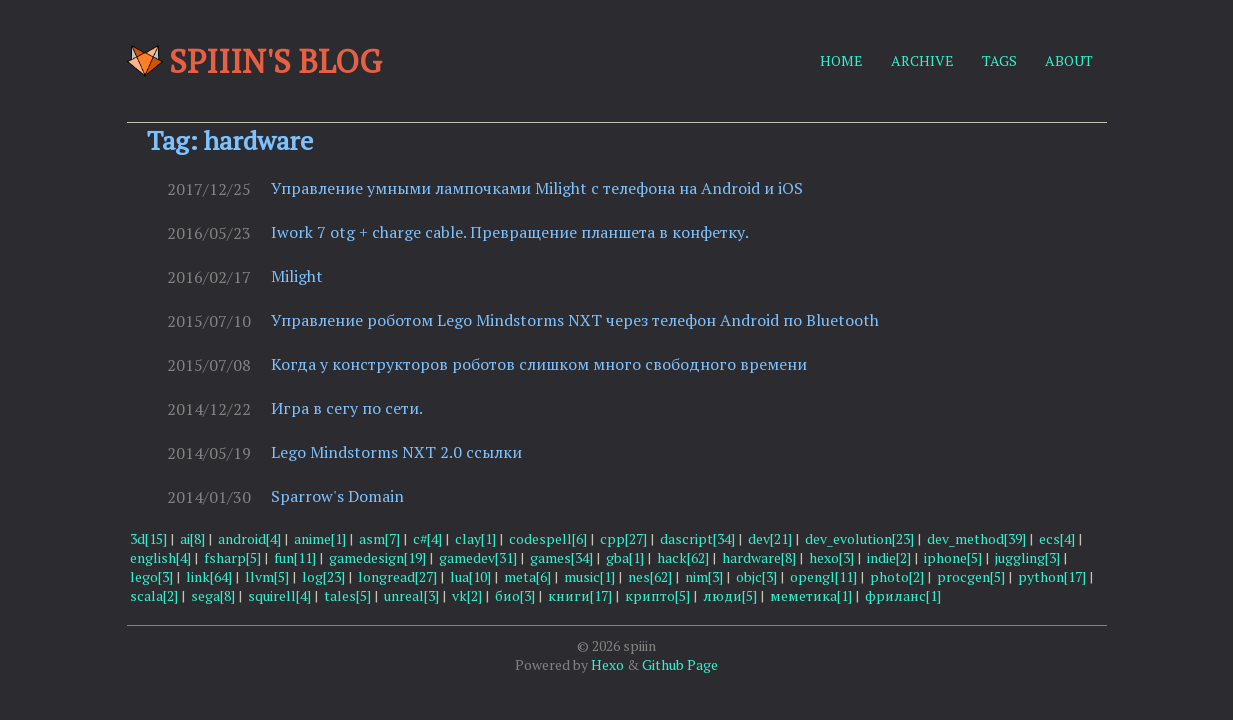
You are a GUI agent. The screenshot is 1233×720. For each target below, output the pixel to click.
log (323, 576)
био (515, 595)
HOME (841, 60)
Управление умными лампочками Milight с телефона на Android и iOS (537, 188)
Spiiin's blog (254, 61)
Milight (297, 276)
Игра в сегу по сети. (347, 408)
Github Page (680, 664)
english (160, 557)
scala (154, 595)
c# (427, 538)
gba (625, 557)
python (1052, 576)
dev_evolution (859, 538)
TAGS (999, 60)
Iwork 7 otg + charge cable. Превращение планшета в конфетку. (510, 232)
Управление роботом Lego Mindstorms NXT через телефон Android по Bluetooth (575, 320)
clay (475, 538)
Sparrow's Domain (337, 496)
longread (397, 576)
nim (704, 576)
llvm (267, 576)
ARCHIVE (922, 60)
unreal (411, 595)
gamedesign (377, 557)
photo (897, 576)
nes (650, 576)
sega (213, 595)
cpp (623, 538)
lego (151, 576)
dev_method (976, 538)
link (209, 576)
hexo (831, 557)
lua (470, 576)
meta (527, 576)
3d (148, 538)
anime (320, 538)
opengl (823, 576)
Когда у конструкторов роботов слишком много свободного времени (539, 364)
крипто (657, 595)
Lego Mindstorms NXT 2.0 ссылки (396, 452)
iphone (953, 557)
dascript (697, 538)
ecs (1057, 538)
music (589, 576)
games (561, 557)
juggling (1027, 557)
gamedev (478, 557)
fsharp (232, 557)
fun (295, 557)
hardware (759, 557)
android (249, 538)
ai (192, 538)
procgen (971, 576)
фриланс (903, 595)
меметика (811, 595)
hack (683, 557)
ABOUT (1069, 60)
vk (467, 595)
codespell (548, 538)
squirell (279, 595)
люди (730, 595)
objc (756, 576)
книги (580, 595)
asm (379, 538)
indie (889, 557)
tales (347, 595)
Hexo (607, 664)
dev (770, 538)
